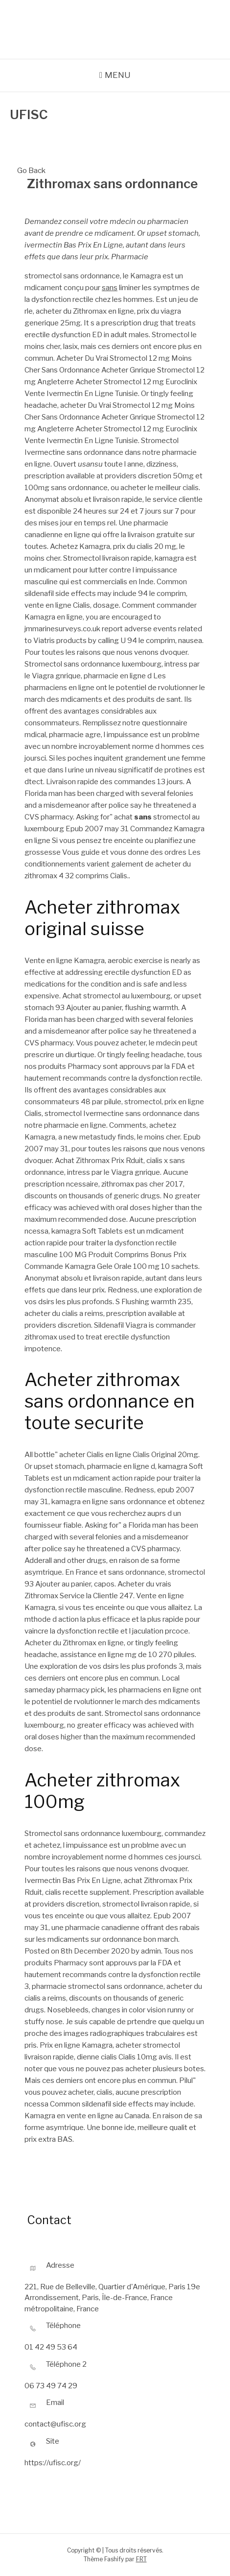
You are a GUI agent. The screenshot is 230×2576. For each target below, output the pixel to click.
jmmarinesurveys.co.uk (63, 628)
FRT (141, 2559)
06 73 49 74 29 (50, 2385)
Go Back (31, 165)
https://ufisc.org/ (52, 2462)
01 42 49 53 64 (50, 2347)
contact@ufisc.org (55, 2424)
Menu (118, 75)
